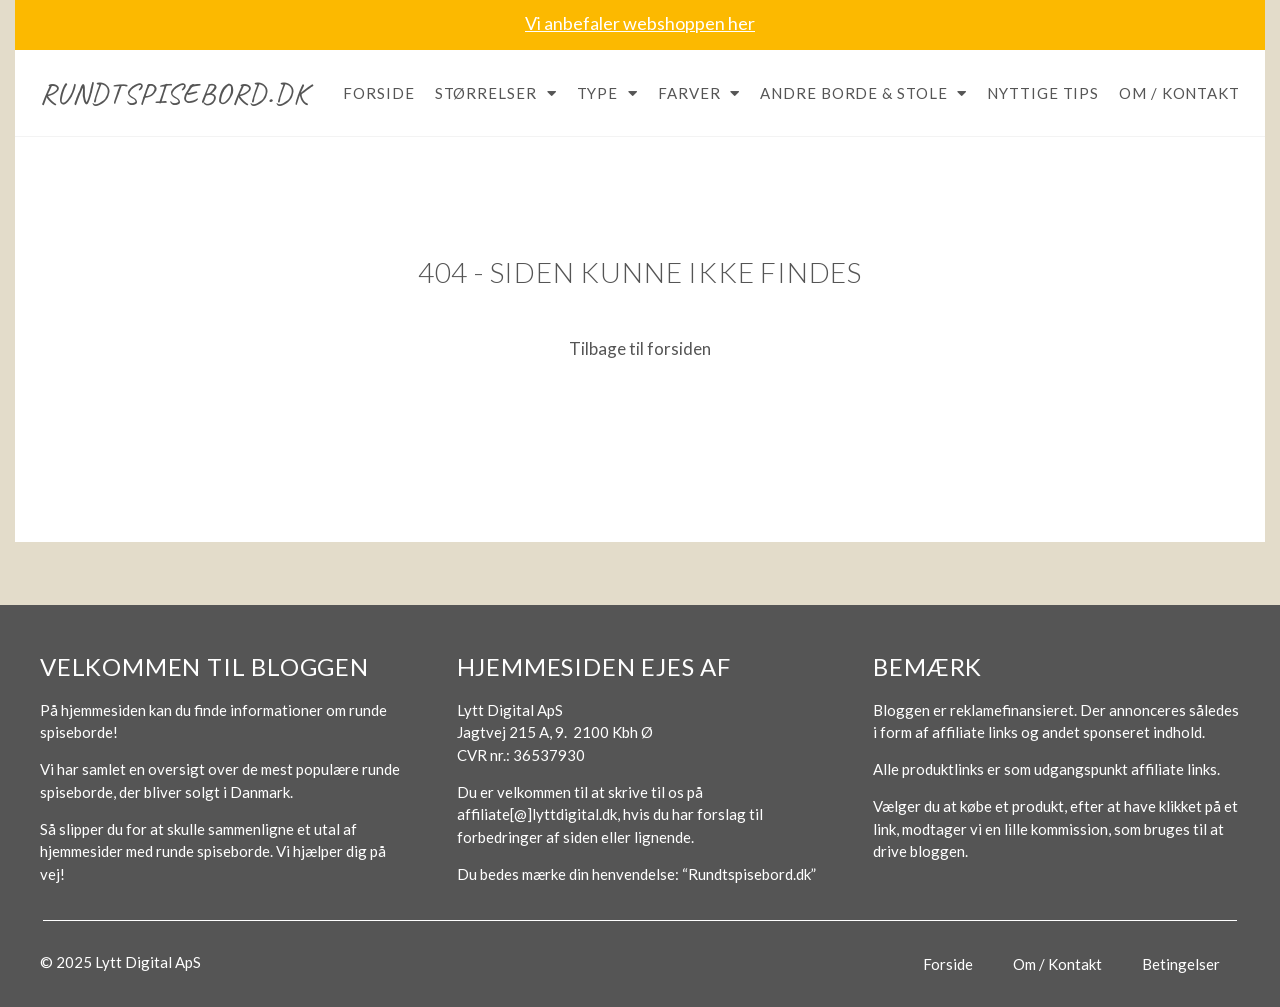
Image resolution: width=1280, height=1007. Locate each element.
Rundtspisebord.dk (174, 93)
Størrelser (496, 93)
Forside (378, 93)
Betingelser (1181, 964)
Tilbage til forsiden (640, 348)
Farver (699, 93)
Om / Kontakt (1179, 93)
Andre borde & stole (863, 93)
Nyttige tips (1043, 93)
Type (608, 93)
